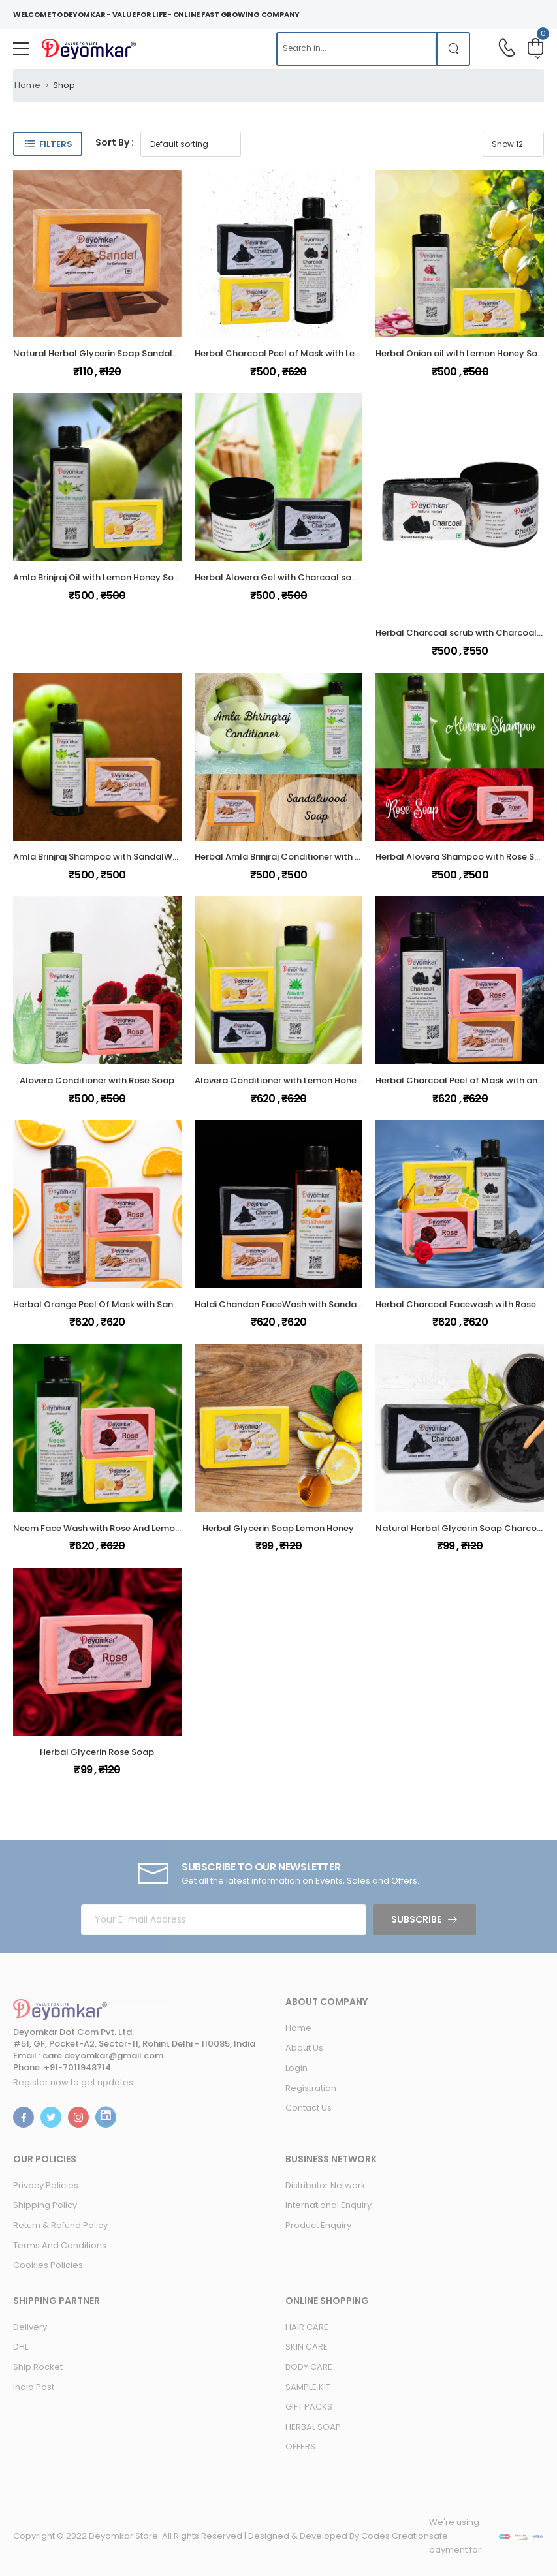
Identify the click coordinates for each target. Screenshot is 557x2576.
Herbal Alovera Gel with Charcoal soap (279, 577)
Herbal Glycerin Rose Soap (97, 1752)
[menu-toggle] (21, 49)
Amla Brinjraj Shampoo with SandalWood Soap (114, 856)
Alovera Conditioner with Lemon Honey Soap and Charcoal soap (334, 1080)
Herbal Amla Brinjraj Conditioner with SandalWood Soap (315, 856)
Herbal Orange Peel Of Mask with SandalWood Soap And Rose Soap (159, 1304)
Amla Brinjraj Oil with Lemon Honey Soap (99, 577)
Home (27, 85)
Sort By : (114, 142)
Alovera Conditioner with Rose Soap (97, 1080)
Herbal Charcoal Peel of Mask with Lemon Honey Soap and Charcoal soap (355, 353)
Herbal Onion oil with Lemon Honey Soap (462, 353)
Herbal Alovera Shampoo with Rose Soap (463, 856)
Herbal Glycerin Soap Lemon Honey (278, 1528)
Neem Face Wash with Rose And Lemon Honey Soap (123, 1528)
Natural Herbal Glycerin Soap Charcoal (460, 1528)
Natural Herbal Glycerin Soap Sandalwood (105, 353)
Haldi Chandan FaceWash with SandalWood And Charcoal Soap (333, 1304)
